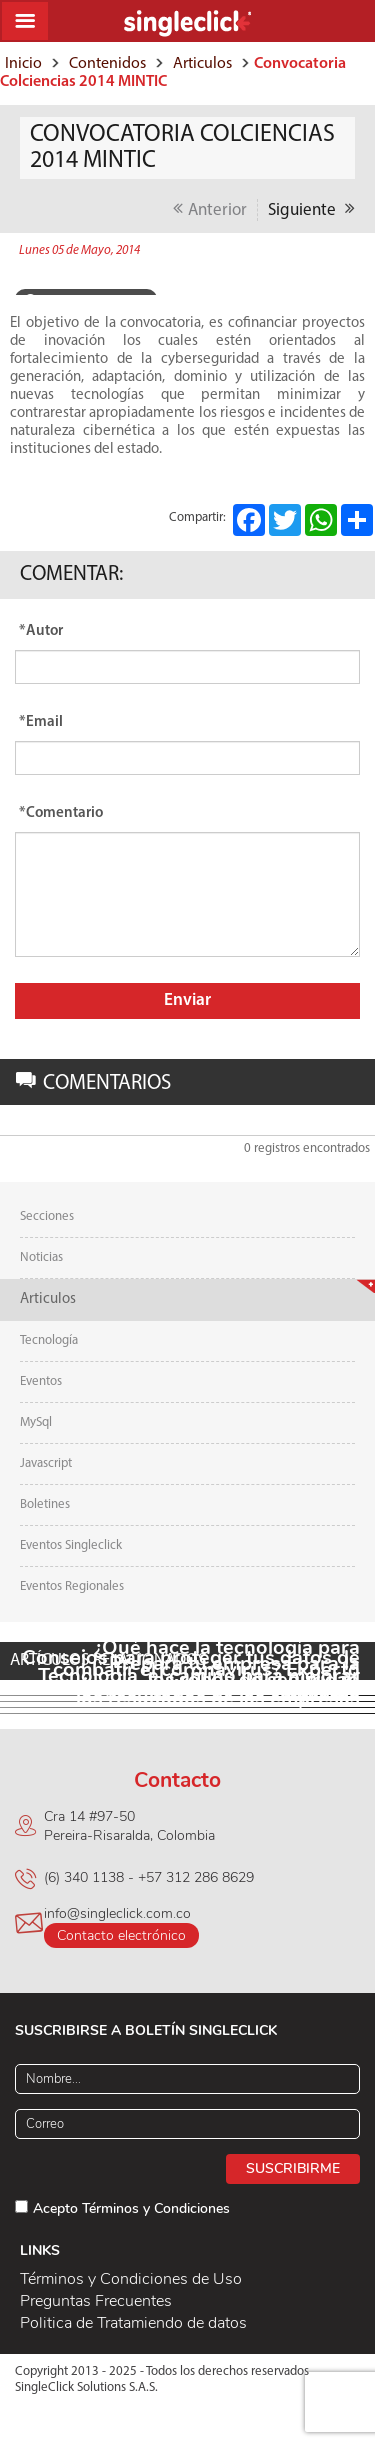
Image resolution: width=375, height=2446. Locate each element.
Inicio (23, 64)
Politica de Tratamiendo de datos (133, 2323)
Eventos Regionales (72, 1586)
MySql (36, 1422)
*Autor (41, 631)
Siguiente (311, 209)
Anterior (210, 209)
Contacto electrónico (121, 1935)
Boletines (45, 1504)
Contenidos (107, 64)
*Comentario (61, 813)
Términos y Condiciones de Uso (131, 2279)
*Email (41, 722)
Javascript (46, 1463)
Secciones (47, 1216)
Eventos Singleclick (71, 1545)
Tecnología (49, 1340)
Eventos (41, 1381)
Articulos (202, 64)
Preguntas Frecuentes (96, 2301)
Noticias (41, 1257)
